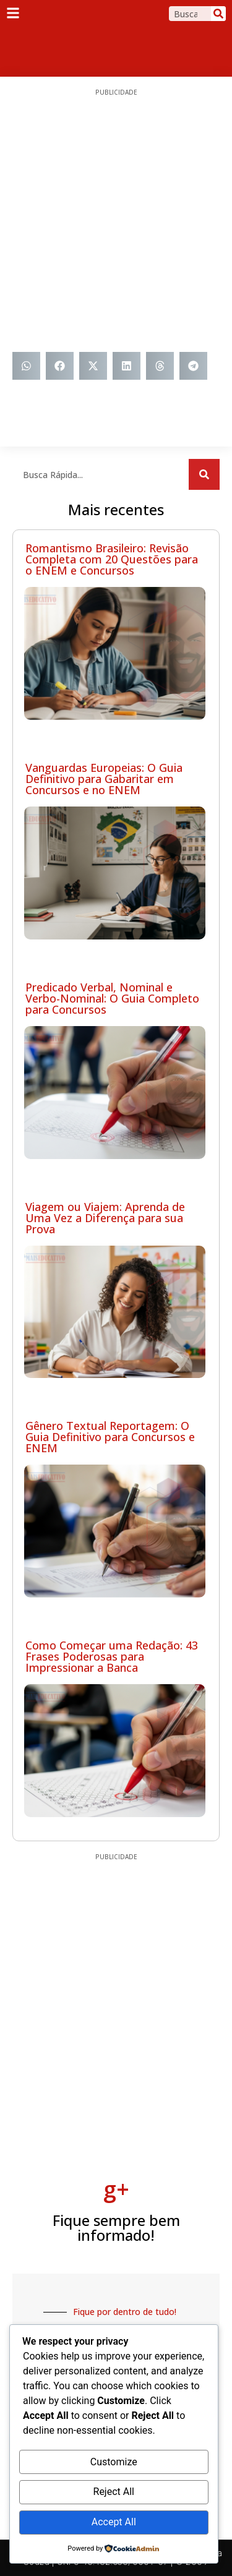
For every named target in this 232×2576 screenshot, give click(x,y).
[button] (26, 366)
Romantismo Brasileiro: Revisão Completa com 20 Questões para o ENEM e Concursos (111, 559)
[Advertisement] (116, 224)
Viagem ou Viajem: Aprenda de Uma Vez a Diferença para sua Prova (105, 1217)
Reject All (113, 2491)
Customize (113, 2462)
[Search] (218, 13)
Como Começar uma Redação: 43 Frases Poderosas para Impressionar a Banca (111, 1656)
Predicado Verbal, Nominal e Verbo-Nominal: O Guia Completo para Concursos (112, 998)
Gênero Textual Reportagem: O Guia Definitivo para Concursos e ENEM (110, 1436)
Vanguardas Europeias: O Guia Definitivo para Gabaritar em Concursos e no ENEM (104, 778)
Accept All (114, 2522)
